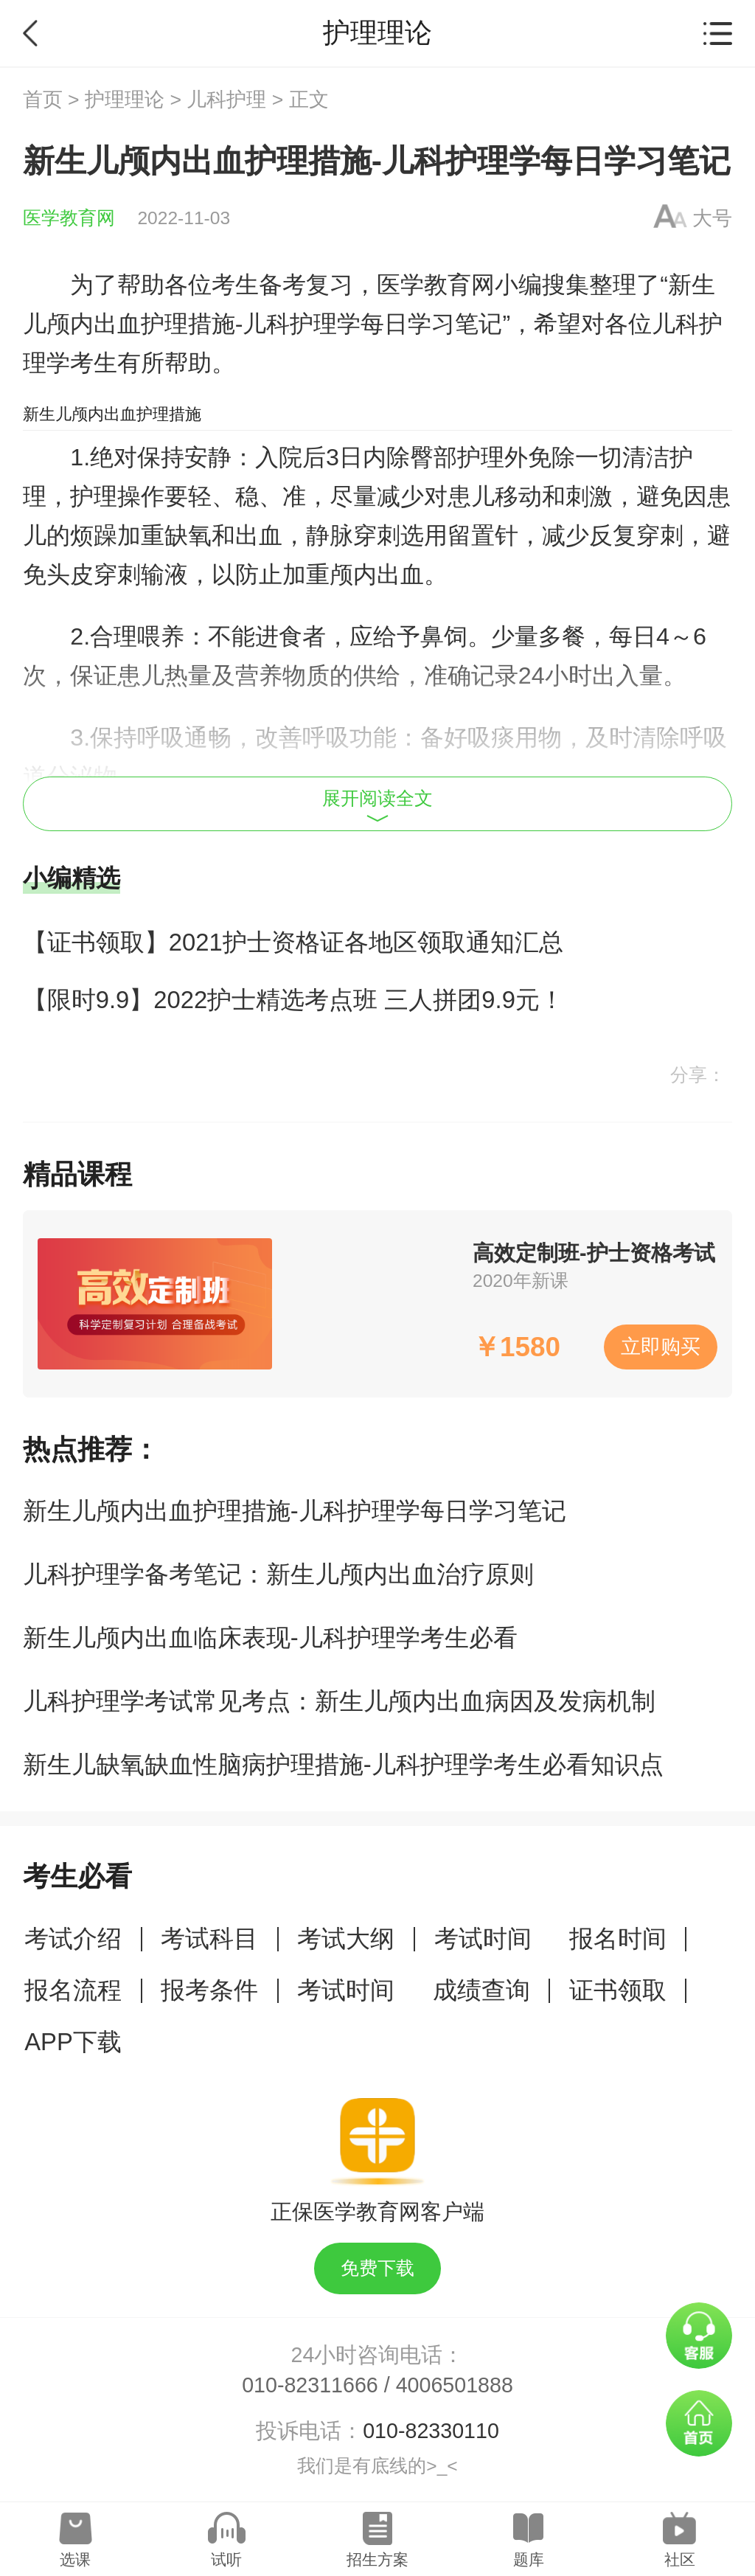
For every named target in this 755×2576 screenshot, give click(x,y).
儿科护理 (226, 99)
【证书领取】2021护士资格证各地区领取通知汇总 (293, 942)
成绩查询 (481, 1990)
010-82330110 (431, 2431)
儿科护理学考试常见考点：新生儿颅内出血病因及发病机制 (339, 1701)
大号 (712, 218)
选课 (75, 2559)
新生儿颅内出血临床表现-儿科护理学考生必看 (270, 1637)
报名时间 (618, 1938)
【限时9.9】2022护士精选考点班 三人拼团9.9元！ (293, 999)
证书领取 (618, 1990)
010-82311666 (310, 2385)
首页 (43, 99)
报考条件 (209, 1990)
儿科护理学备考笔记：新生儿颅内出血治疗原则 (278, 1574)
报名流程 (73, 1990)
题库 (528, 2559)
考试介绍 (73, 1938)
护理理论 (124, 99)
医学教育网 (69, 218)
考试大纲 (345, 1938)
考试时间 (483, 1938)
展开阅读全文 (377, 805)
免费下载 (377, 2268)
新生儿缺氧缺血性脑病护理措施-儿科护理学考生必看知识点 (343, 1764)
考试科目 (209, 1938)
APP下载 (73, 2041)
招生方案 (377, 2559)
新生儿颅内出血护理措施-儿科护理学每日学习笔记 (294, 1510)
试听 (226, 2559)
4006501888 (454, 2385)
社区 (679, 2559)
